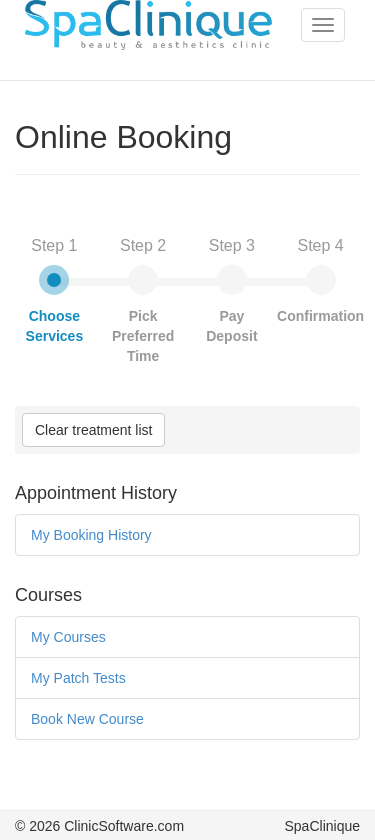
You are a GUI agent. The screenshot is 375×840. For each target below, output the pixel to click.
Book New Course (87, 719)
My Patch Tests (78, 678)
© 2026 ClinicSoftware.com (99, 826)
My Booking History (91, 535)
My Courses (68, 637)
